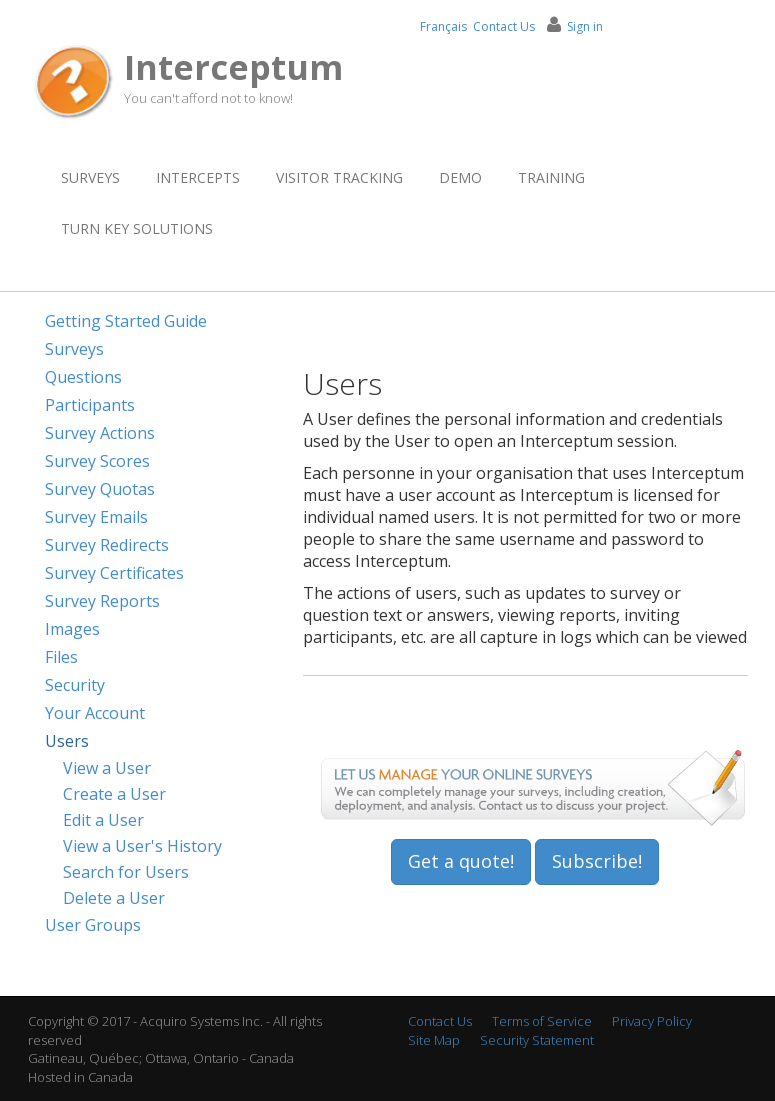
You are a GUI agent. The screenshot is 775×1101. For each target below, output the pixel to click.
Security (75, 685)
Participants (90, 405)
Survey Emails (96, 517)
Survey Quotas (100, 489)
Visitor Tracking (339, 177)
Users (67, 741)
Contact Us (504, 26)
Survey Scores (97, 461)
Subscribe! (597, 861)
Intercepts (198, 177)
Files (61, 657)
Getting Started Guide (126, 321)
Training (551, 177)
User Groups (93, 925)
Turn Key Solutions (137, 228)
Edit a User (103, 820)
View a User (107, 768)
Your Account (95, 713)
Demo (460, 177)
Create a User (114, 794)
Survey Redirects (107, 545)
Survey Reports (102, 601)
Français (443, 26)
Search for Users (126, 872)
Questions (83, 377)
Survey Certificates (114, 573)
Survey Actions (100, 433)
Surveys (90, 177)
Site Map (434, 1040)
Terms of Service (542, 1021)
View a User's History (142, 846)
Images (72, 629)
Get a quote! (461, 861)
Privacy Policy (652, 1021)
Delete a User (114, 898)
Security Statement (537, 1040)
